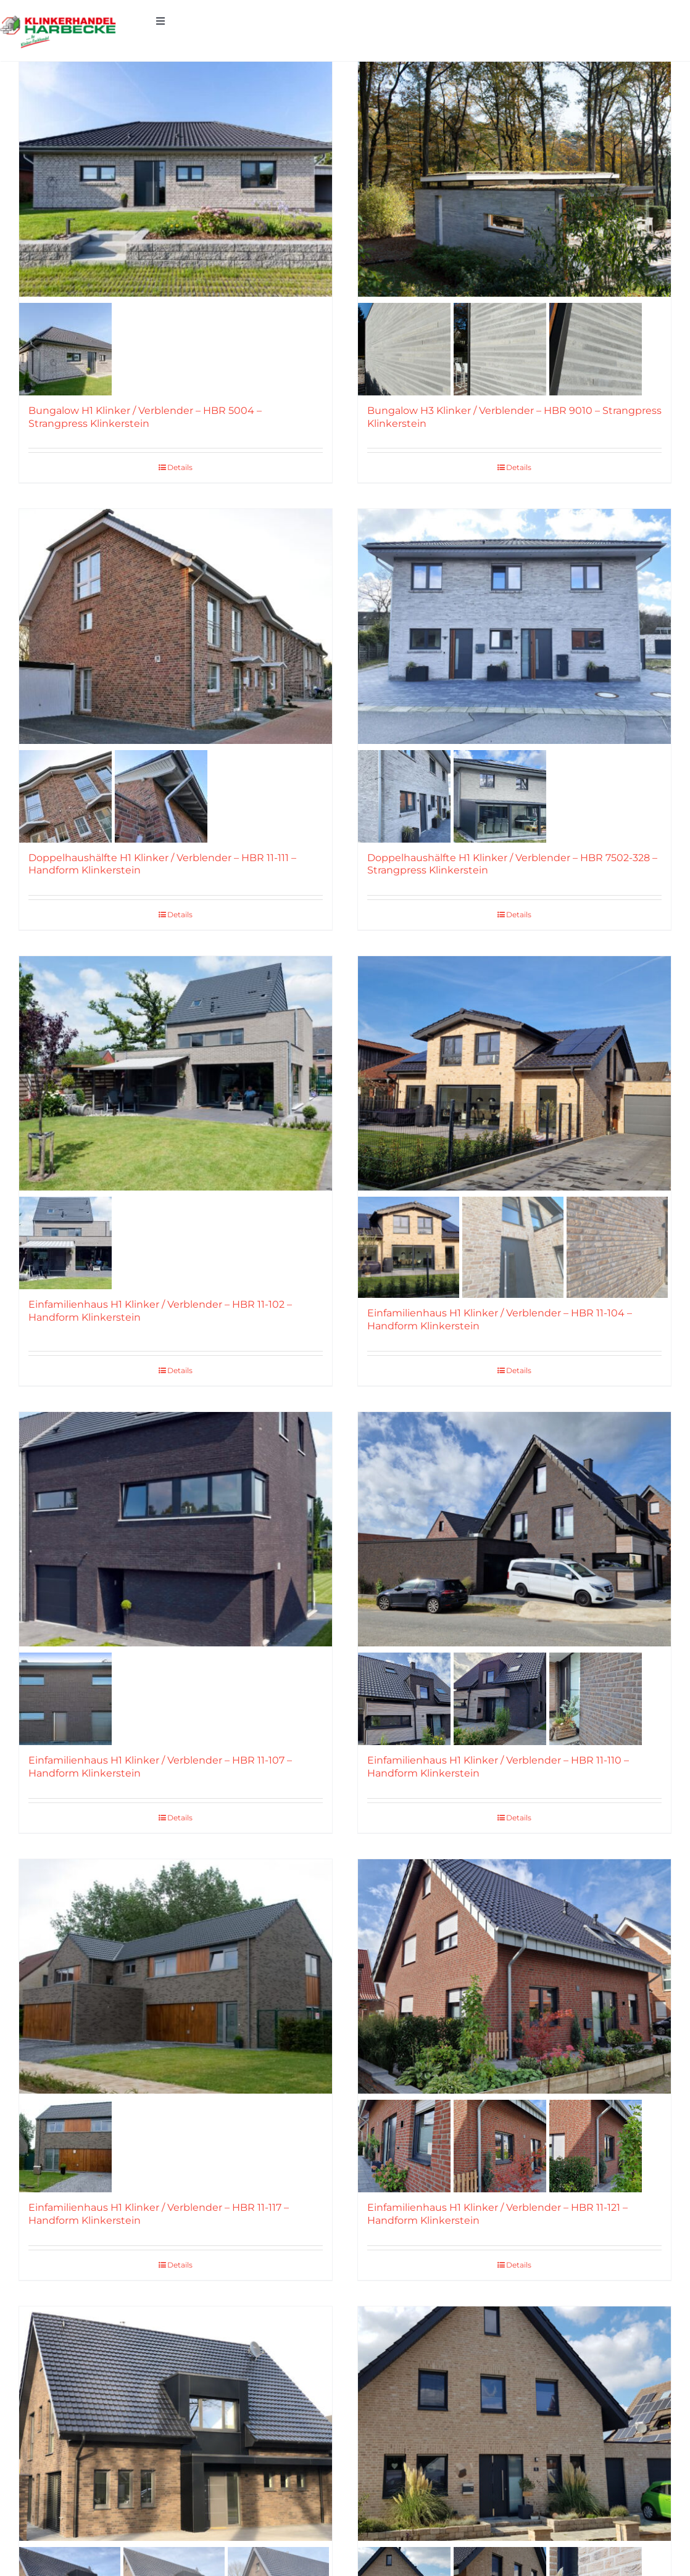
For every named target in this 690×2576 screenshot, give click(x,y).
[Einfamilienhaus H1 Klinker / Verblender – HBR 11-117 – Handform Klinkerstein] (175, 1976)
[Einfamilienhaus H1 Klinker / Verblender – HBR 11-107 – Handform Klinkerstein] (175, 1529)
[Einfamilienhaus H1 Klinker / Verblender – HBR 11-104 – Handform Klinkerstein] (514, 1073)
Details (180, 467)
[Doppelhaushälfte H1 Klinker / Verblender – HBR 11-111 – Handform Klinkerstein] (175, 626)
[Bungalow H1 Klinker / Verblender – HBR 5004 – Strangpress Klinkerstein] (175, 179)
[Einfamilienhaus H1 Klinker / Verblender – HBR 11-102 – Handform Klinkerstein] (175, 1073)
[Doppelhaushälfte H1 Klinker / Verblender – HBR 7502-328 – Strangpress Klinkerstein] (514, 626)
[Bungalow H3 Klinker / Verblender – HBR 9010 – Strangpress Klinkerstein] (514, 179)
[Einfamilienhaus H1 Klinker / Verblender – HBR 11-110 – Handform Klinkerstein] (514, 1529)
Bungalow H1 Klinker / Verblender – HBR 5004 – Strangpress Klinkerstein (145, 417)
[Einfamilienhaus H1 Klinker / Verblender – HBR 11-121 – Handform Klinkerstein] (514, 1976)
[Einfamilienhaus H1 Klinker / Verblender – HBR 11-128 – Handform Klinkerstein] (175, 2423)
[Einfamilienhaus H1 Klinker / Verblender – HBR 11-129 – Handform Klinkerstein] (514, 2423)
